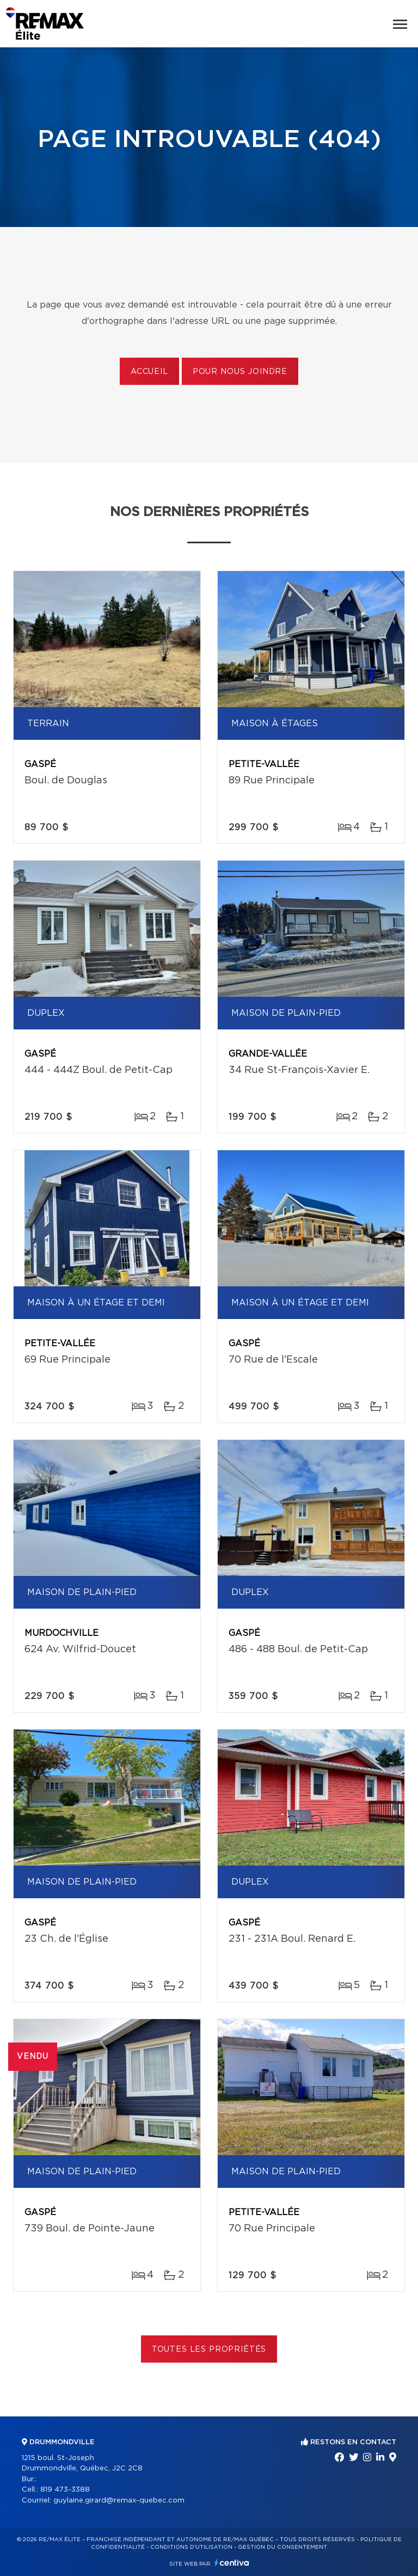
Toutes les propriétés (209, 2349)
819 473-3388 (65, 2489)
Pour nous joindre (240, 372)
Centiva (231, 2562)
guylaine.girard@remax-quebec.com (119, 2500)
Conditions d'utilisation (191, 2547)
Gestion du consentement (282, 2547)
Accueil (149, 372)
